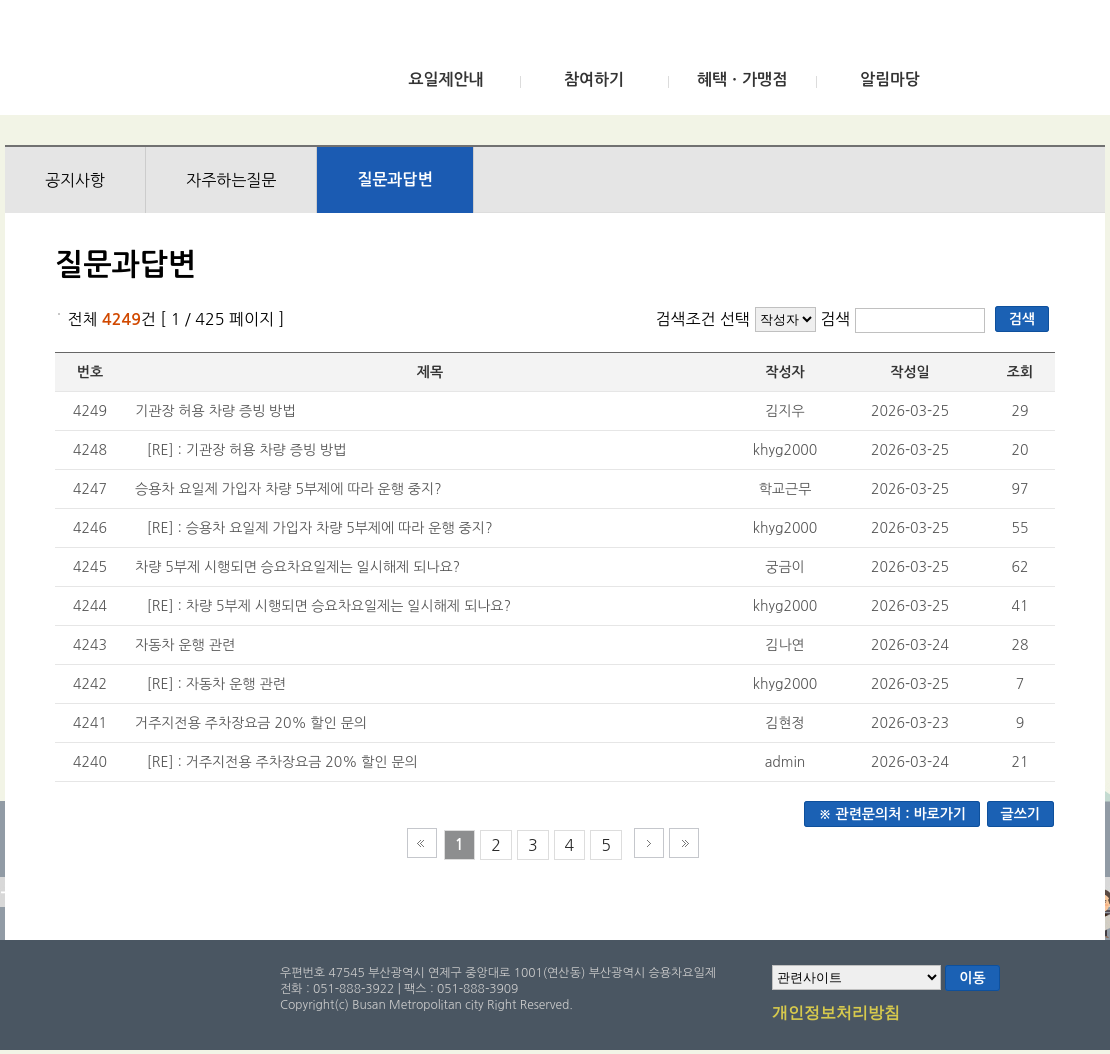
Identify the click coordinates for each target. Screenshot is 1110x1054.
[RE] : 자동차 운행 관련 (216, 684)
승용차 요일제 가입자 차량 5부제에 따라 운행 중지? (288, 489)
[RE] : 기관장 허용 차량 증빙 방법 (246, 450)
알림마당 (890, 79)
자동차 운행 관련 (185, 645)
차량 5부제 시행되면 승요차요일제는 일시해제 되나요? (297, 567)
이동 (972, 978)
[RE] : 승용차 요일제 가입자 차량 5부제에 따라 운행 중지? (320, 528)
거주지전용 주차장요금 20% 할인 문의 (251, 723)
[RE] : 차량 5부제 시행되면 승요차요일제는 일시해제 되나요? (329, 606)
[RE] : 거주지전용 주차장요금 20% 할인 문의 (282, 762)
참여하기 (594, 79)
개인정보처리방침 (836, 1014)
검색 (837, 319)
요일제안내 (445, 79)
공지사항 (75, 180)
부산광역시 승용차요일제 (153, 63)
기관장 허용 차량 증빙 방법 (215, 411)
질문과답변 (394, 179)
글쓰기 (1020, 814)
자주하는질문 (231, 180)
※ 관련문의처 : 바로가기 (892, 814)
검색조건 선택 (702, 319)
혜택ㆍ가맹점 (742, 79)
